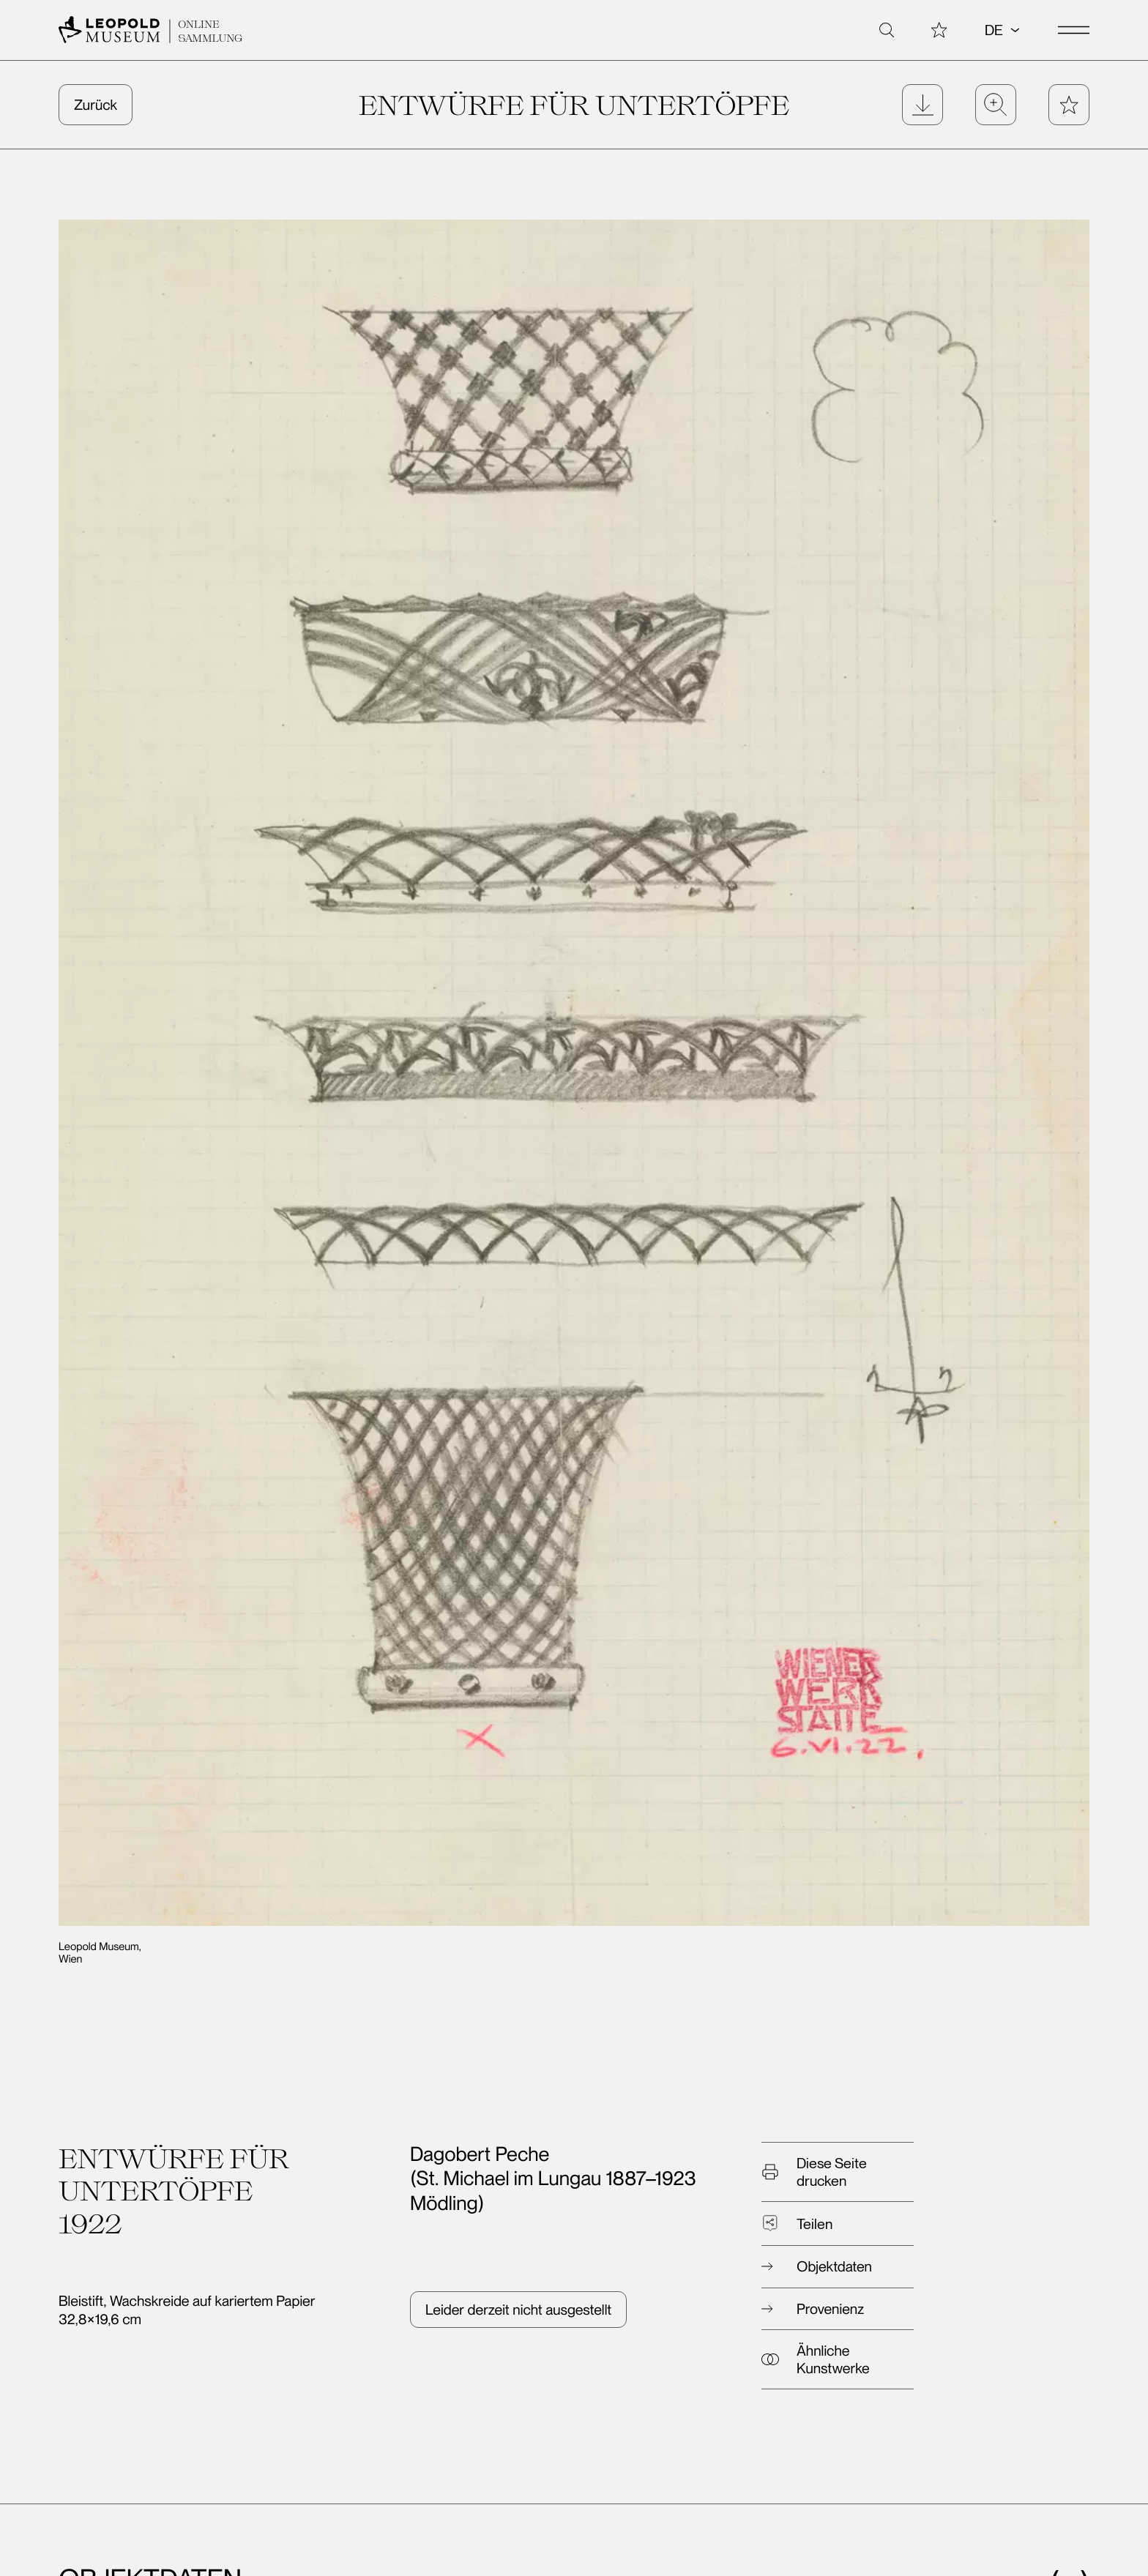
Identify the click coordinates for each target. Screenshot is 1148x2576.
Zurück (95, 104)
